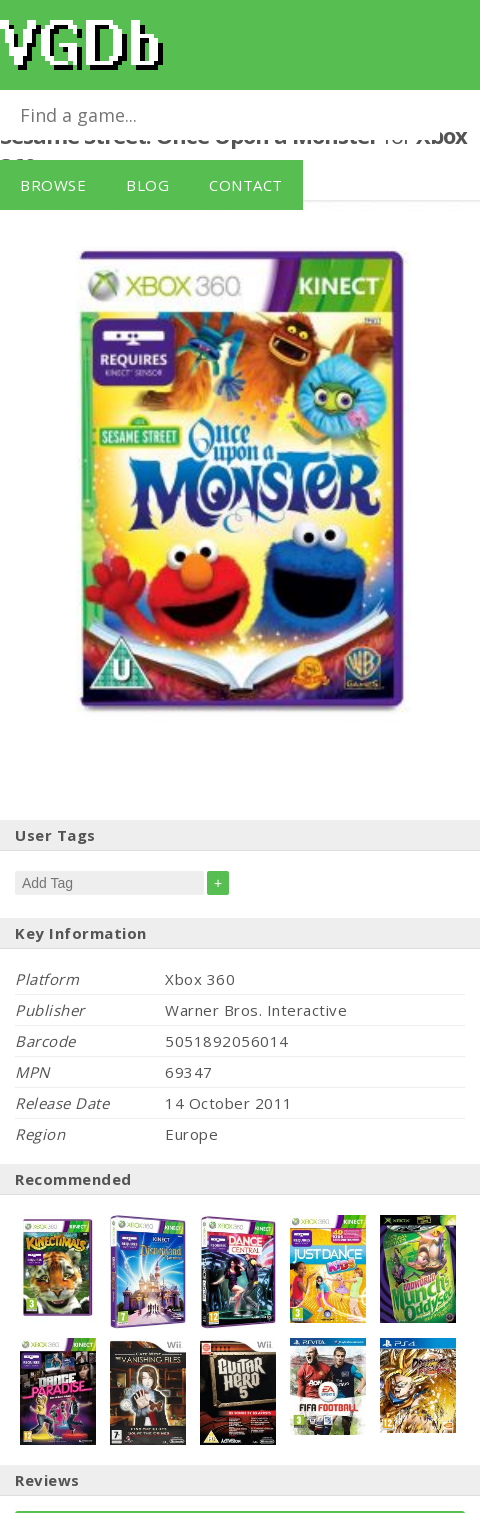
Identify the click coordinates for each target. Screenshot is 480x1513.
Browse (53, 185)
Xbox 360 (200, 979)
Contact (246, 185)
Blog (147, 185)
